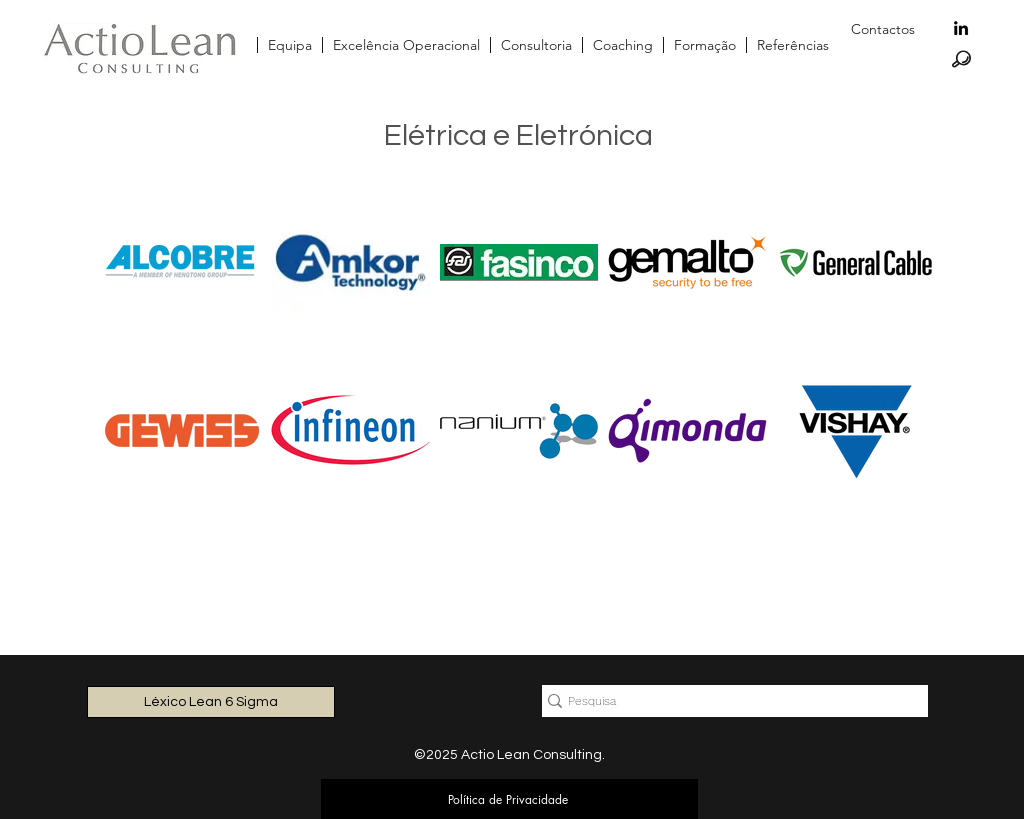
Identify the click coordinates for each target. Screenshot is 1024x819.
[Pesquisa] (727, 701)
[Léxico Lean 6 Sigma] (211, 702)
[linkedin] (961, 28)
